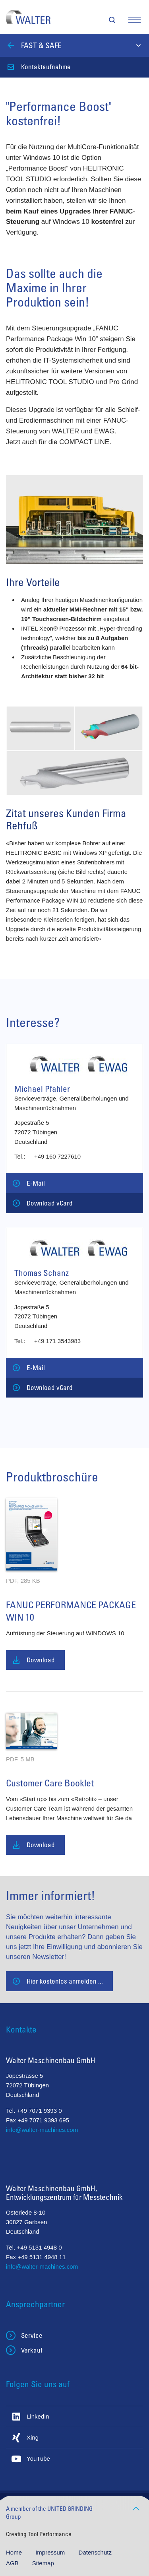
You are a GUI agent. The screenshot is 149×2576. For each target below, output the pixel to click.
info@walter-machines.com (42, 2129)
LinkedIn (38, 2416)
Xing (33, 2437)
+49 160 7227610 (57, 1156)
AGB (13, 2563)
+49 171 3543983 (57, 1341)
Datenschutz (95, 2552)
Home (14, 2552)
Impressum (50, 2552)
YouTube (38, 2458)
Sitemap (43, 2563)
